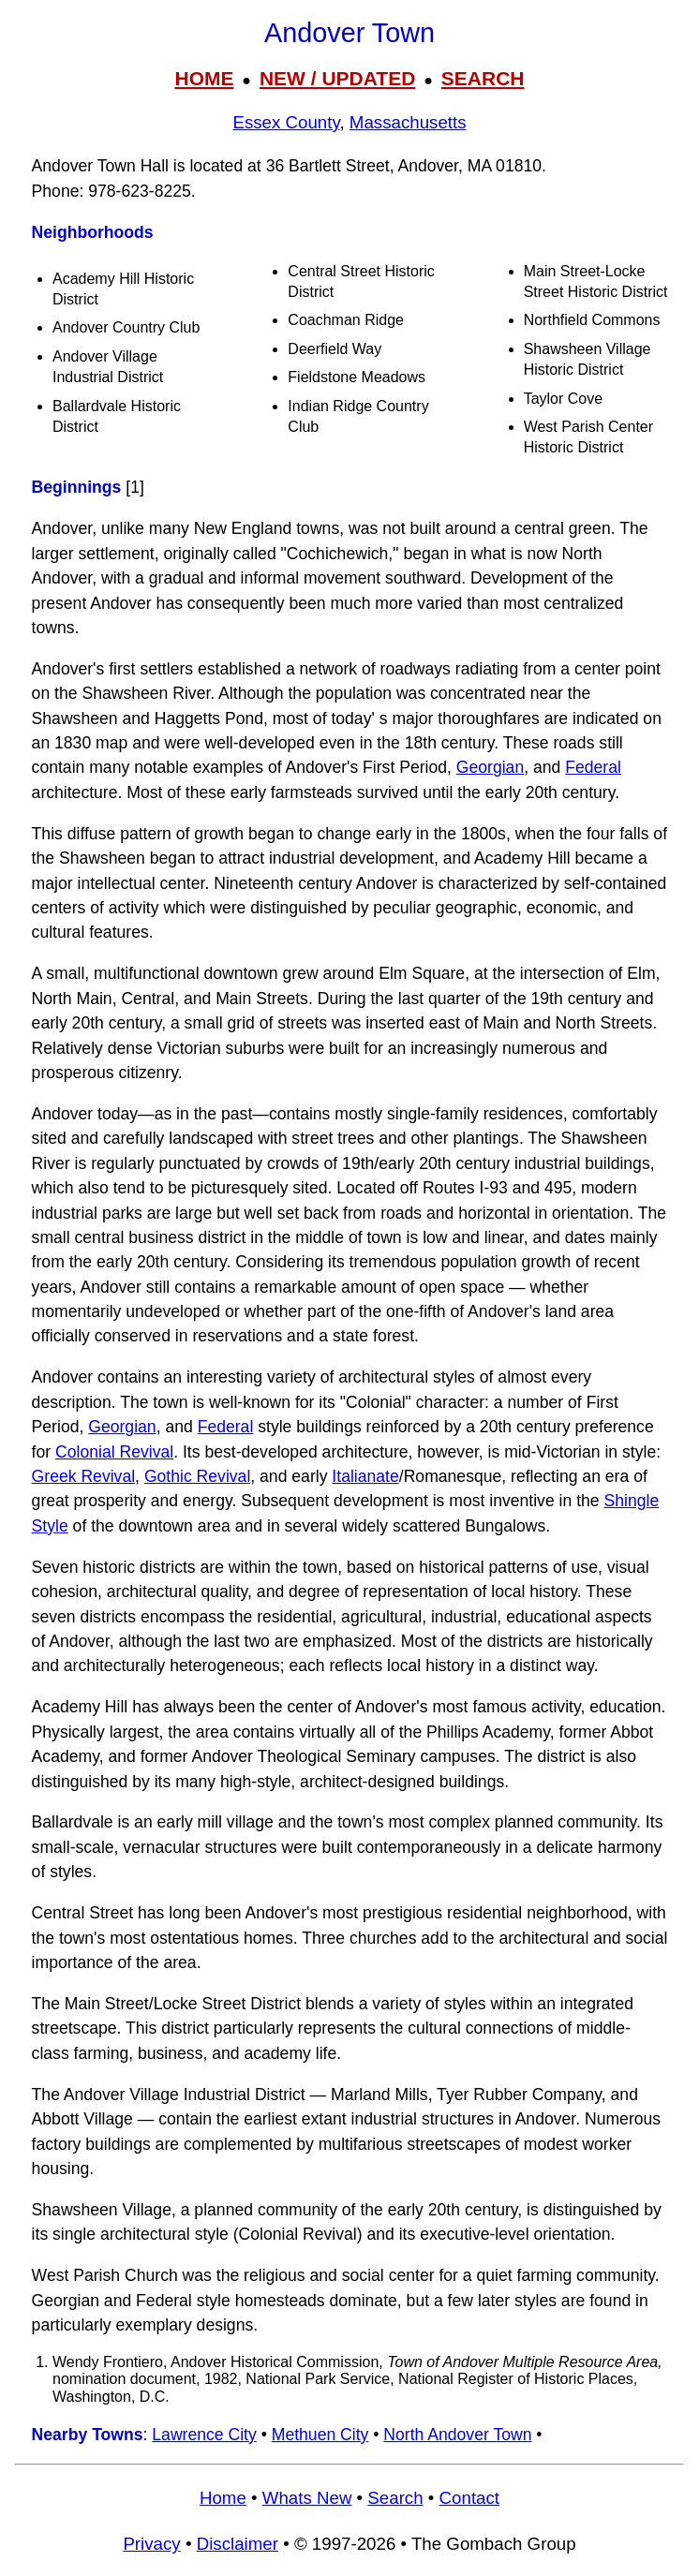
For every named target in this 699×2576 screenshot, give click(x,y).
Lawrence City (204, 2434)
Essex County (285, 122)
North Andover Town (457, 2434)
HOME (203, 78)
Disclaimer (237, 2544)
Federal (593, 767)
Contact (469, 2498)
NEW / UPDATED (337, 78)
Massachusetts (408, 122)
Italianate (365, 1476)
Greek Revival (84, 1476)
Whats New (307, 2498)
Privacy (151, 2544)
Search (395, 2498)
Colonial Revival (114, 1452)
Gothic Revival (197, 1476)
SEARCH (483, 78)
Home (223, 2498)
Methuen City (320, 2434)
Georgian (490, 767)
